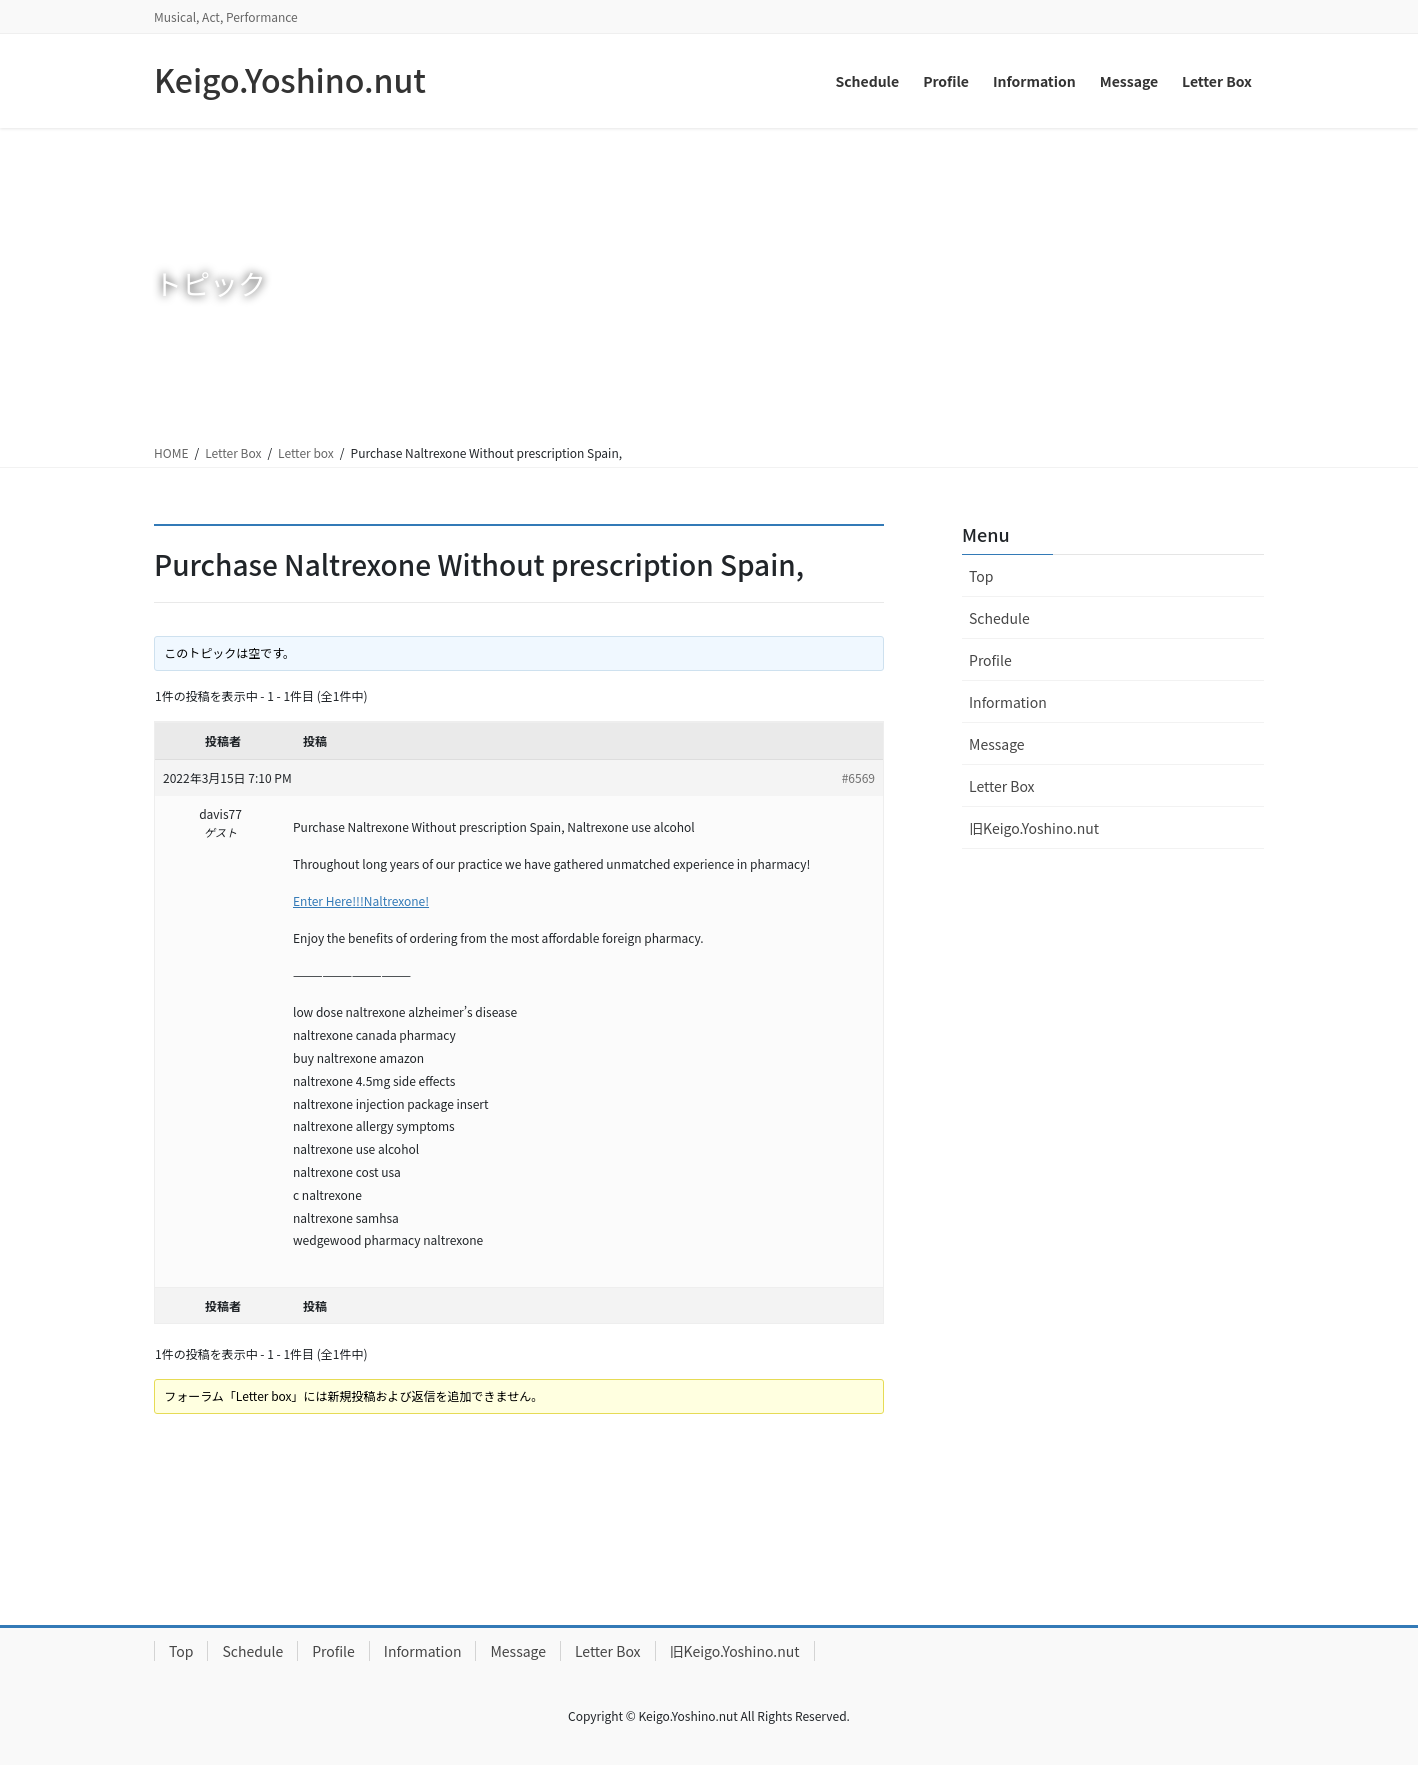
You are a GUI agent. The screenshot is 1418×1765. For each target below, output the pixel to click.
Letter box (306, 452)
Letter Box (233, 452)
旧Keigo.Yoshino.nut (1034, 828)
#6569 (858, 777)
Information (1008, 702)
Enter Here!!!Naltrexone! (361, 900)
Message (997, 744)
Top (981, 576)
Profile (990, 660)
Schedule (999, 618)
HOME (171, 452)
